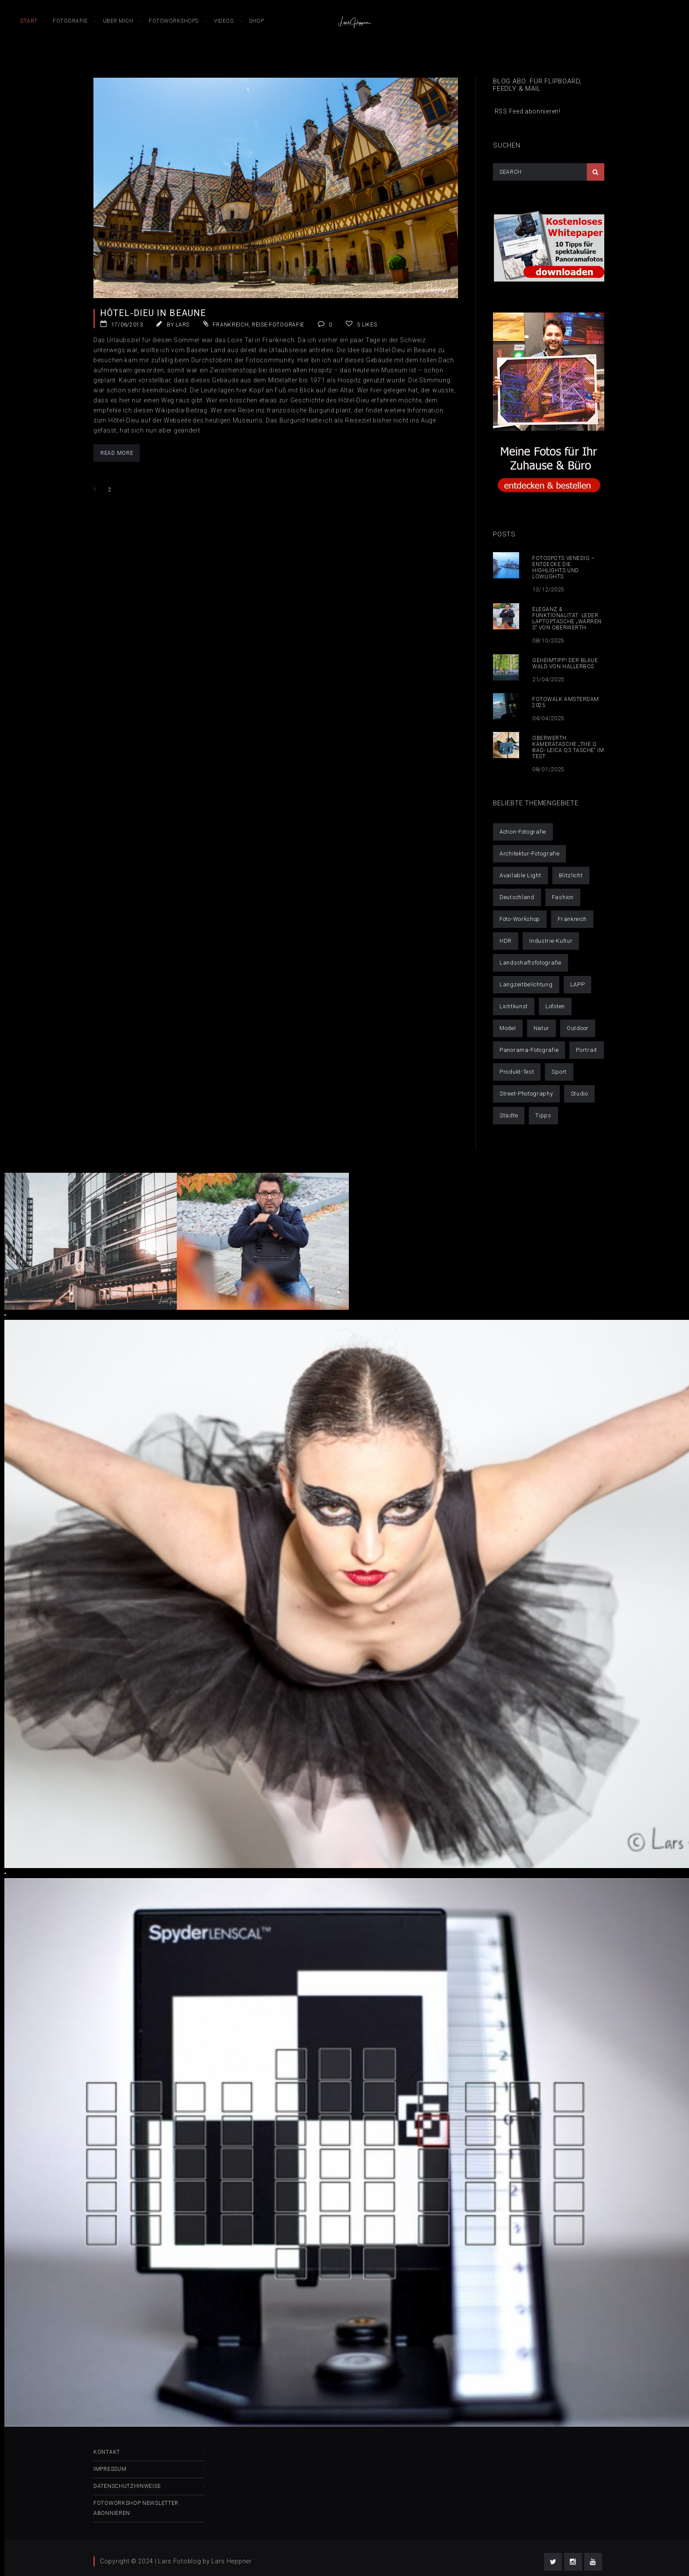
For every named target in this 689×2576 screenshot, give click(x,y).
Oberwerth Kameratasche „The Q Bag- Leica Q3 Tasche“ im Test (568, 747)
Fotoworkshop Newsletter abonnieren (136, 2508)
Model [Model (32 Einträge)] (508, 1028)
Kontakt (106, 2452)
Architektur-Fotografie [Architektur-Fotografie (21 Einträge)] (529, 853)
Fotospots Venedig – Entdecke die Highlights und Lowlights (563, 567)
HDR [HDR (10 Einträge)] (506, 941)
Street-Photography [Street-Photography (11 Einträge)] (526, 1093)
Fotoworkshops (174, 21)
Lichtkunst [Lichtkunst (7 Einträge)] (514, 1006)
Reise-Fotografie (278, 325)
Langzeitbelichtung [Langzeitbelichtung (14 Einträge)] (526, 984)
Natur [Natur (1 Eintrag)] (542, 1028)
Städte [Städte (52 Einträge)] (509, 1115)
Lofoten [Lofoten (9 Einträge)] (555, 1006)
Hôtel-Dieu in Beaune (153, 313)
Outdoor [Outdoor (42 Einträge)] (578, 1028)
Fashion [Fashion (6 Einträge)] (563, 897)
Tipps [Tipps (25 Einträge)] (543, 1115)
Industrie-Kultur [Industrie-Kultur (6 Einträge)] (550, 941)
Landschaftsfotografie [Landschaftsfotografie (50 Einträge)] (531, 962)
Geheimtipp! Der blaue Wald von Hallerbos (565, 663)
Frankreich (230, 325)
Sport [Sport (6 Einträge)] (559, 1071)
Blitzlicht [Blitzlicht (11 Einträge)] (571, 875)
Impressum (109, 2469)
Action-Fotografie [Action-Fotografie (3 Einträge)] (523, 831)
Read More (116, 453)
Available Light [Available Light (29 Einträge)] (520, 875)
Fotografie (70, 21)
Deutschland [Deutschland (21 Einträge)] (517, 897)
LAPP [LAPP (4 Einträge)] (577, 984)
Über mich (118, 21)
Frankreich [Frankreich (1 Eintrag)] (572, 919)
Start (29, 21)
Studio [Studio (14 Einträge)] (579, 1093)
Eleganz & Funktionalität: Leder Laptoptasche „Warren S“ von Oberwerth (567, 618)
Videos (223, 21)
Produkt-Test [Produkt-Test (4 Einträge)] (517, 1071)
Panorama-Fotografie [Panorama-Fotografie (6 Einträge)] (529, 1050)
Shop (256, 21)
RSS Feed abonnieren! (527, 111)
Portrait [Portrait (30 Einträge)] (586, 1050)
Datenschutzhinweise (127, 2486)
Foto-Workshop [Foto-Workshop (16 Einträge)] (520, 919)
